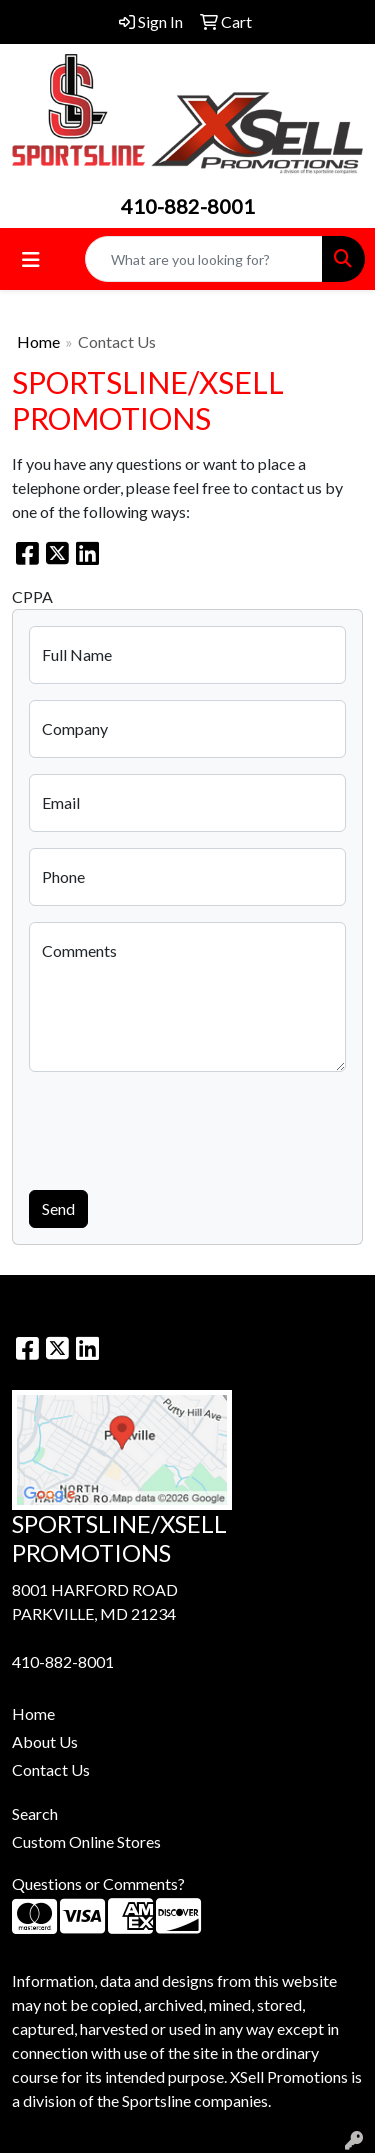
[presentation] (181, 1127)
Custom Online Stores (86, 1841)
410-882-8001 (188, 206)
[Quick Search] (204, 259)
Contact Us (51, 1769)
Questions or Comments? (98, 1883)
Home (38, 341)
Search (35, 1813)
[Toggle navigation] (31, 259)
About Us (45, 1741)
